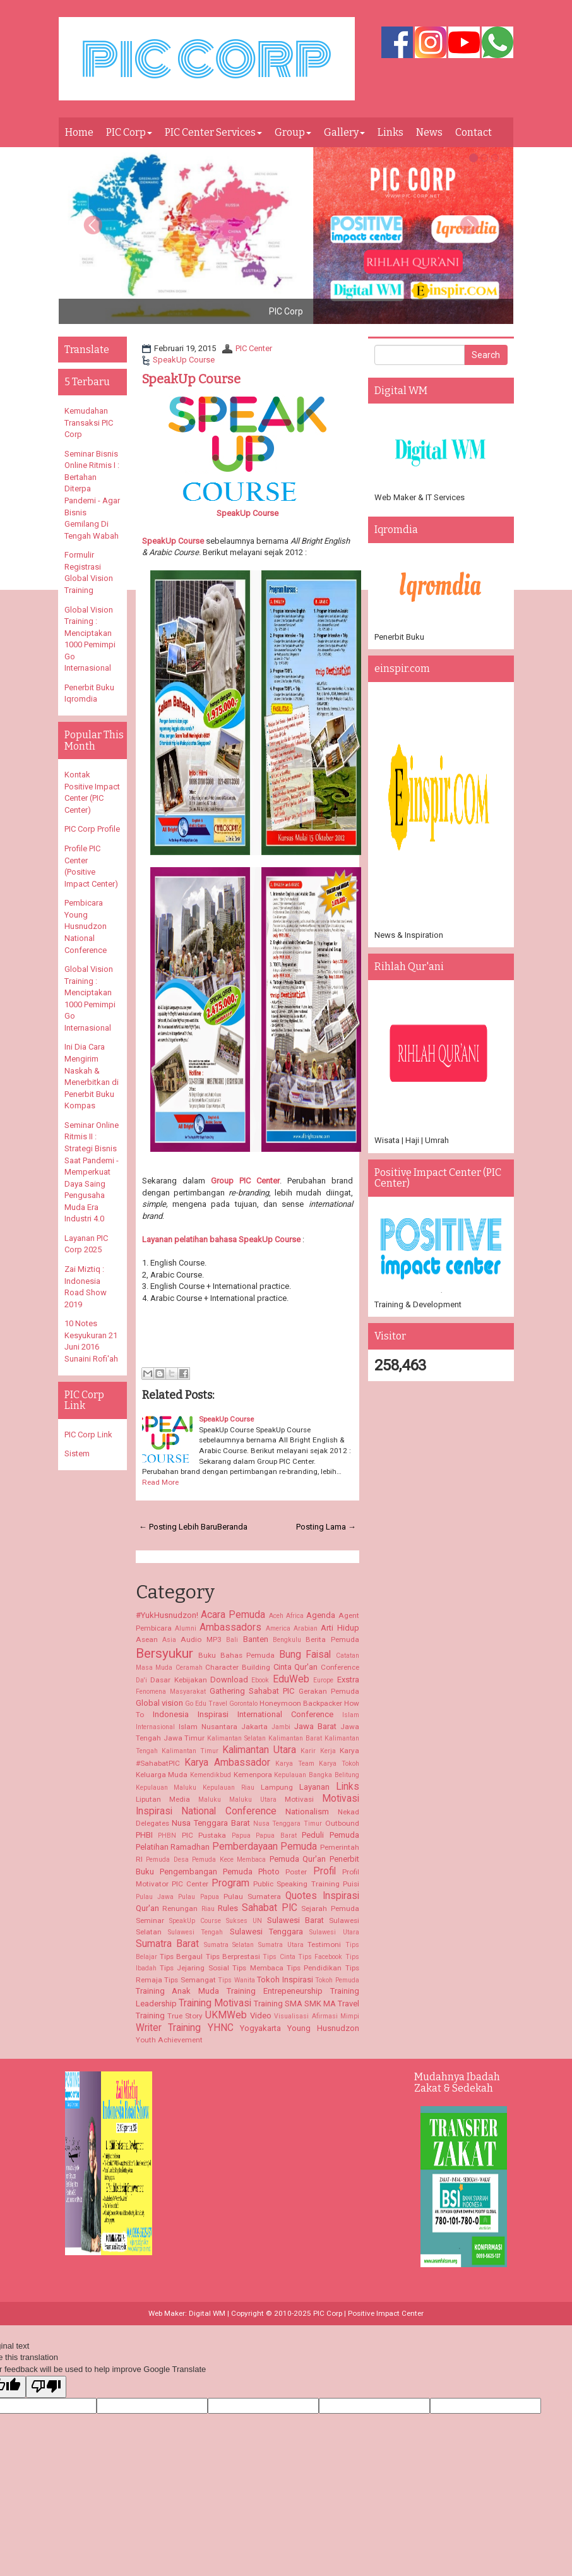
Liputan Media (163, 1799)
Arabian (306, 1628)
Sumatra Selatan (229, 1945)
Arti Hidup (340, 1627)
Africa (295, 1616)
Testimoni (324, 1944)
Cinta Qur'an (295, 1667)
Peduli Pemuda (330, 1835)
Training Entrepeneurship (275, 1991)
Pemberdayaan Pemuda (265, 1846)
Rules (228, 1908)
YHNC (221, 2028)
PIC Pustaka (204, 1835)
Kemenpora (253, 1774)
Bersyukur (164, 1653)
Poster (296, 1871)
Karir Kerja (318, 1751)
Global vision (159, 1703)
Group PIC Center (245, 1180)
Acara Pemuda (233, 1614)
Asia (169, 1640)
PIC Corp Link (88, 1434)
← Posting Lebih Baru (178, 1526)
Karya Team (294, 1763)
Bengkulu (287, 1640)
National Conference (229, 1811)
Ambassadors (230, 1627)
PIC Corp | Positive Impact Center (368, 2313)
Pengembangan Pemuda (206, 1871)
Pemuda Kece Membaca (229, 1859)
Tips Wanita (236, 1980)
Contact (473, 132)
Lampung (277, 1787)
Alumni (185, 1628)
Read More (160, 1482)
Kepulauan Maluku (166, 1787)
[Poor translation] (46, 2387)
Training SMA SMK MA (295, 2003)
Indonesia (171, 1714)
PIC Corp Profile (92, 829)
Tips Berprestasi (233, 1956)
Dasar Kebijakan (178, 1679)
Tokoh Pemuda (337, 1980)
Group (293, 132)
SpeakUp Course (184, 359)
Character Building (237, 1667)
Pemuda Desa (167, 1859)
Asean (147, 1639)
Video (260, 2015)
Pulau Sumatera (252, 1896)
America (278, 1628)
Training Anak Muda (178, 1991)
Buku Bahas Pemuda (236, 1655)
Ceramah (189, 1667)
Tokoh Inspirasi (285, 1979)
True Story (185, 2015)
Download (229, 1679)
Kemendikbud (210, 1775)
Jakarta (254, 1726)
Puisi (351, 1883)
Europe (323, 1680)
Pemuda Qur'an (298, 1859)
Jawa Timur (184, 1738)
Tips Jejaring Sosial (194, 1967)
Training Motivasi (215, 2003)
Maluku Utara (253, 1799)
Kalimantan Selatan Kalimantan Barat (264, 1738)
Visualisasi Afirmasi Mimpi (316, 2016)
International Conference (285, 1714)
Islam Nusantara (208, 1726)
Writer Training (168, 2028)
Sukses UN (244, 1921)
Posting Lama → (326, 1526)
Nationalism (307, 1811)
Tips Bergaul (181, 1956)
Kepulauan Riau (228, 1787)
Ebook (260, 1680)
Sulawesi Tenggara (266, 1931)
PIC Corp (129, 132)
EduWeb (291, 1679)
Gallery (344, 132)
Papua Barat (276, 1835)
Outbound (342, 1823)
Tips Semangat (190, 1979)
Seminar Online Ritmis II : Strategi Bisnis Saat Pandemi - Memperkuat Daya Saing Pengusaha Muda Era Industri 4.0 (91, 1172)
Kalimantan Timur (190, 1751)
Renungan (180, 1908)
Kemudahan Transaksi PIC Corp (88, 422)
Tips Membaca (257, 1967)
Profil (324, 1871)
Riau (208, 1909)
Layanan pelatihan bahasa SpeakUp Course (221, 1239)
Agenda (320, 1615)
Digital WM (207, 2313)
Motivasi (299, 1799)
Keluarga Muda (162, 1774)
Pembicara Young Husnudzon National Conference (85, 926)
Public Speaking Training (296, 1883)
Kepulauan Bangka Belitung (316, 1775)
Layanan (314, 1787)
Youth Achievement (169, 2039)
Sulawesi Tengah (195, 1932)
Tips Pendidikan (314, 1967)
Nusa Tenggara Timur (287, 1823)
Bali (232, 1640)
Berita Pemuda (332, 1639)
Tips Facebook (320, 1957)
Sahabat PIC (269, 1908)
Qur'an (147, 1908)
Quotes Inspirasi (322, 1896)
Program (230, 1883)
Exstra (348, 1679)
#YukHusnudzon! (167, 1615)
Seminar (150, 1920)
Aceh (276, 1616)
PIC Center (253, 348)
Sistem (77, 1453)
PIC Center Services (213, 132)
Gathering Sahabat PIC (252, 1691)
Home (79, 132)
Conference (340, 1667)
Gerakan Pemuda (329, 1691)
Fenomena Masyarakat (171, 1691)
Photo (269, 1871)
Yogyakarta (260, 2028)
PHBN (167, 1835)
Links (390, 132)
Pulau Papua (198, 1897)
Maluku (209, 1799)
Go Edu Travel (206, 1703)
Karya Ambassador (227, 1762)
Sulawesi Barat (295, 1920)
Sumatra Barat (168, 1944)
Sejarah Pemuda (330, 1908)
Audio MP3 (201, 1639)
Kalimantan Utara (259, 1750)
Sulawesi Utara (334, 1932)
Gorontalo (243, 1703)
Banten (255, 1639)
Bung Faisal (305, 1654)
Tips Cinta (279, 1957)
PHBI (144, 1835)
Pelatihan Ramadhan (173, 1847)
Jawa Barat (315, 1726)
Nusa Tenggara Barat (210, 1823)
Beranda (232, 1526)
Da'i (141, 1680)
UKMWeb (226, 2015)
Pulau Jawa (155, 1897)
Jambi (280, 1727)
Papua (241, 1835)
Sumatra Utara (281, 1945)
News (429, 132)
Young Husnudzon (323, 2028)
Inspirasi (213, 1714)
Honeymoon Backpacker (300, 1703)
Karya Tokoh (339, 1763)
